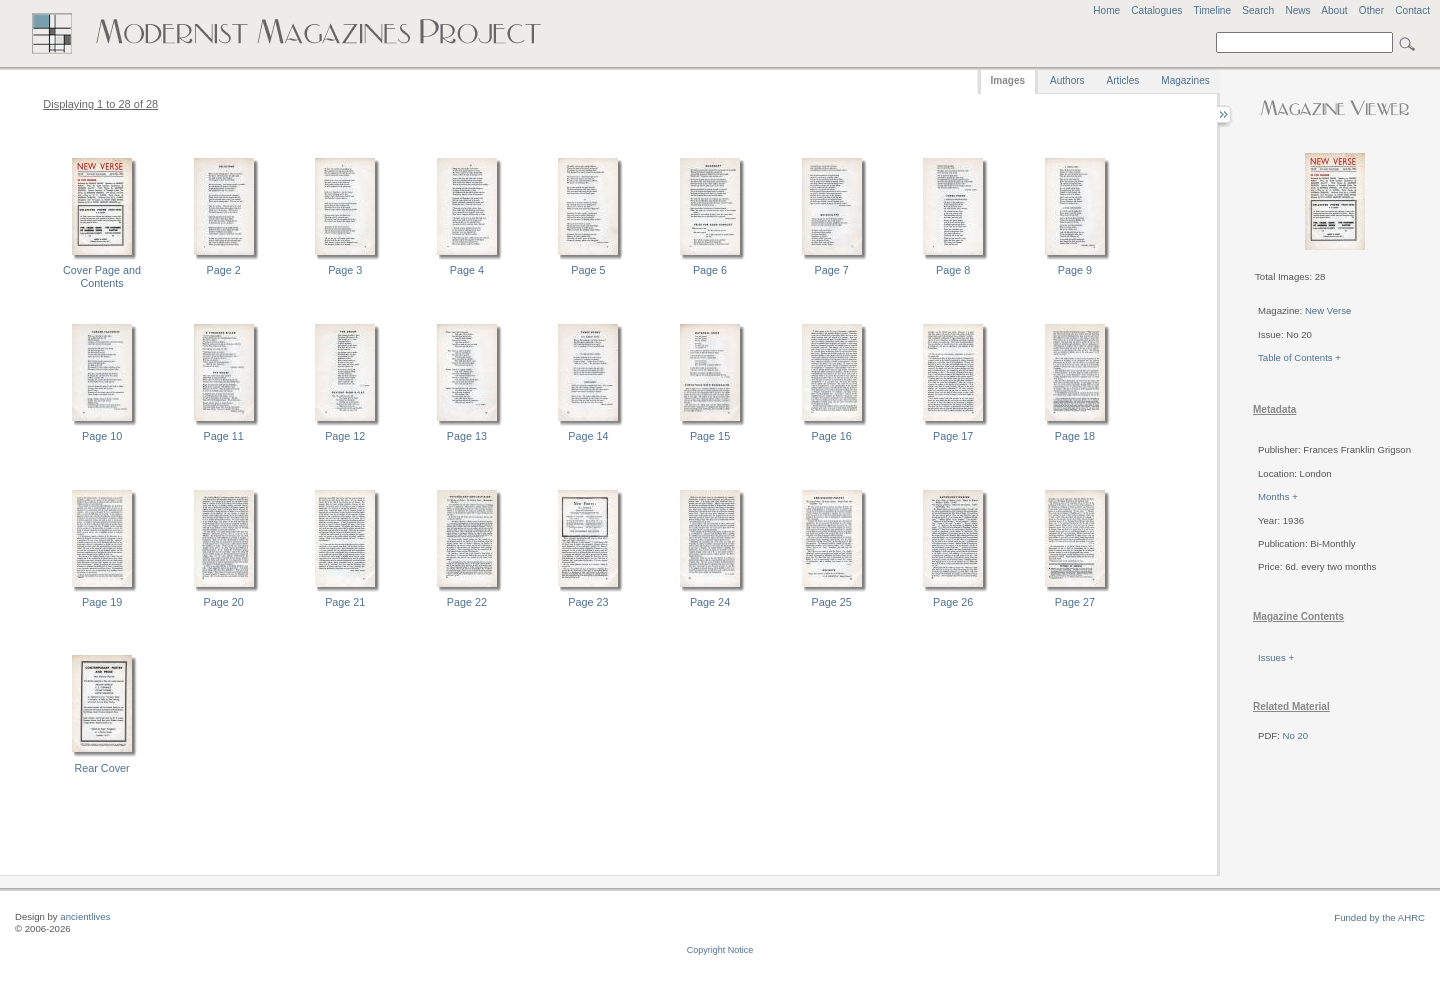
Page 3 (345, 270)
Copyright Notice (720, 950)
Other (1371, 10)
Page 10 (102, 436)
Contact (1412, 10)
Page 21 (345, 602)
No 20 (1296, 735)
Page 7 (832, 270)
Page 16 (832, 436)
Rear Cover (101, 768)
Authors (1067, 80)
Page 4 (467, 270)
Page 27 (1075, 602)
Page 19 (102, 602)
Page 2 (224, 270)
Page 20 (224, 602)
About (1334, 10)
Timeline (1212, 10)
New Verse (1328, 310)
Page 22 (467, 602)
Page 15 (710, 436)
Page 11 (224, 436)
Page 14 (588, 436)
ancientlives (85, 916)
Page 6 (710, 270)
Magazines (1185, 80)
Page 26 (953, 602)
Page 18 (1075, 436)
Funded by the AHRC (1379, 917)
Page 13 (467, 436)
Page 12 (345, 436)
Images (1008, 80)
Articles (1123, 80)
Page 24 (710, 602)
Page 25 (832, 602)
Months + (1278, 496)
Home (1106, 10)
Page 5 (588, 270)
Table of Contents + (1299, 357)
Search (1258, 10)
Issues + (1276, 657)
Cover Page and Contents (102, 276)
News (1297, 10)
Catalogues (1156, 10)
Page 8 (953, 270)
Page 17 (953, 436)
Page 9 (1075, 270)
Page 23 (588, 602)
